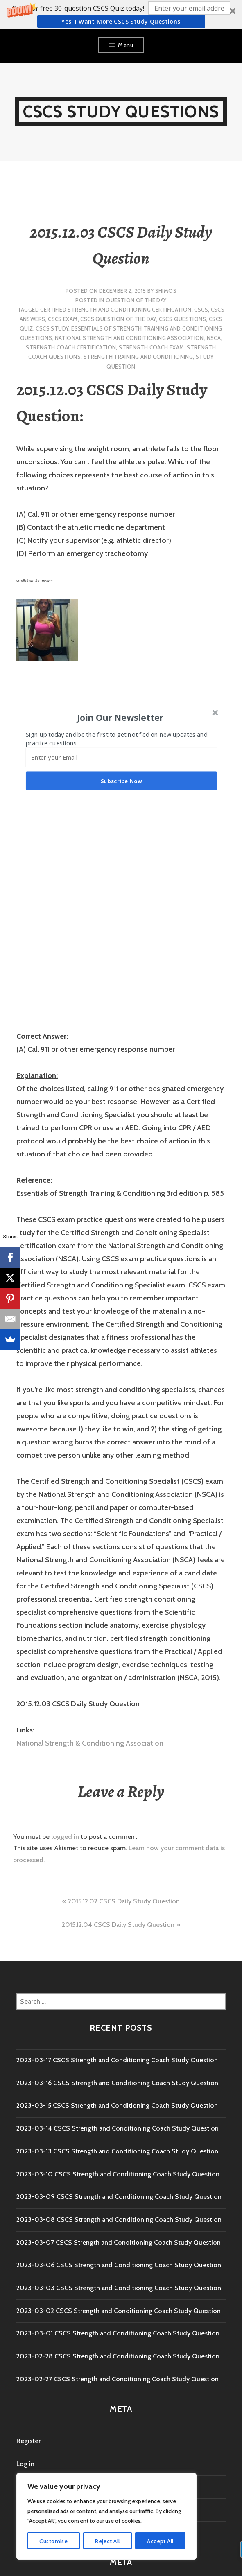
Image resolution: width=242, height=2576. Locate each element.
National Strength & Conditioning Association (89, 1743)
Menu (125, 45)
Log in (25, 2464)
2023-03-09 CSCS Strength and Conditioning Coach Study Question (119, 2196)
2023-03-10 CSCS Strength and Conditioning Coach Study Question (117, 2174)
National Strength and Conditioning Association (129, 338)
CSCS (201, 309)
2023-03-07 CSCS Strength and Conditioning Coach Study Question (118, 2242)
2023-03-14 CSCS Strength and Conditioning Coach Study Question (117, 2128)
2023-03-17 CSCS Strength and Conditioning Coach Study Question (117, 2060)
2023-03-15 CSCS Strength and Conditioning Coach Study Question (117, 2105)
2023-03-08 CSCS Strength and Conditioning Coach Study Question (119, 2219)
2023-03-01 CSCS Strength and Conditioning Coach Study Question (117, 2333)
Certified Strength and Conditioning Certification (115, 309)
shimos (165, 291)
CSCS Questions (182, 319)
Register (28, 2441)
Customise (53, 2541)
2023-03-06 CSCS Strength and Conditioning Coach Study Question (118, 2265)
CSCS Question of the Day (118, 319)
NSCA (214, 338)
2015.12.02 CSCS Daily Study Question (124, 1901)
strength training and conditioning (138, 356)
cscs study (52, 328)
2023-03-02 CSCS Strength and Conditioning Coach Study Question (118, 2311)
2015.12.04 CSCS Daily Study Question (118, 1924)
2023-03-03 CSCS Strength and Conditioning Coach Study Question (118, 2288)
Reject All (107, 2541)
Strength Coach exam (151, 347)
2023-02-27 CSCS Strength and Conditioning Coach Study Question (117, 2379)
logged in (65, 1836)
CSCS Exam (63, 319)
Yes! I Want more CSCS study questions (121, 21)
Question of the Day (136, 300)
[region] (106, 2516)
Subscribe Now (121, 780)
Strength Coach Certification (71, 347)
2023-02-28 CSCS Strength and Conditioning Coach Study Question (117, 2356)
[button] (121, 14)
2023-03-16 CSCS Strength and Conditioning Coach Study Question (117, 2083)
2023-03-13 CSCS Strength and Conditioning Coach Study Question (117, 2151)
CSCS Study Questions (121, 111)
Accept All (160, 2541)
